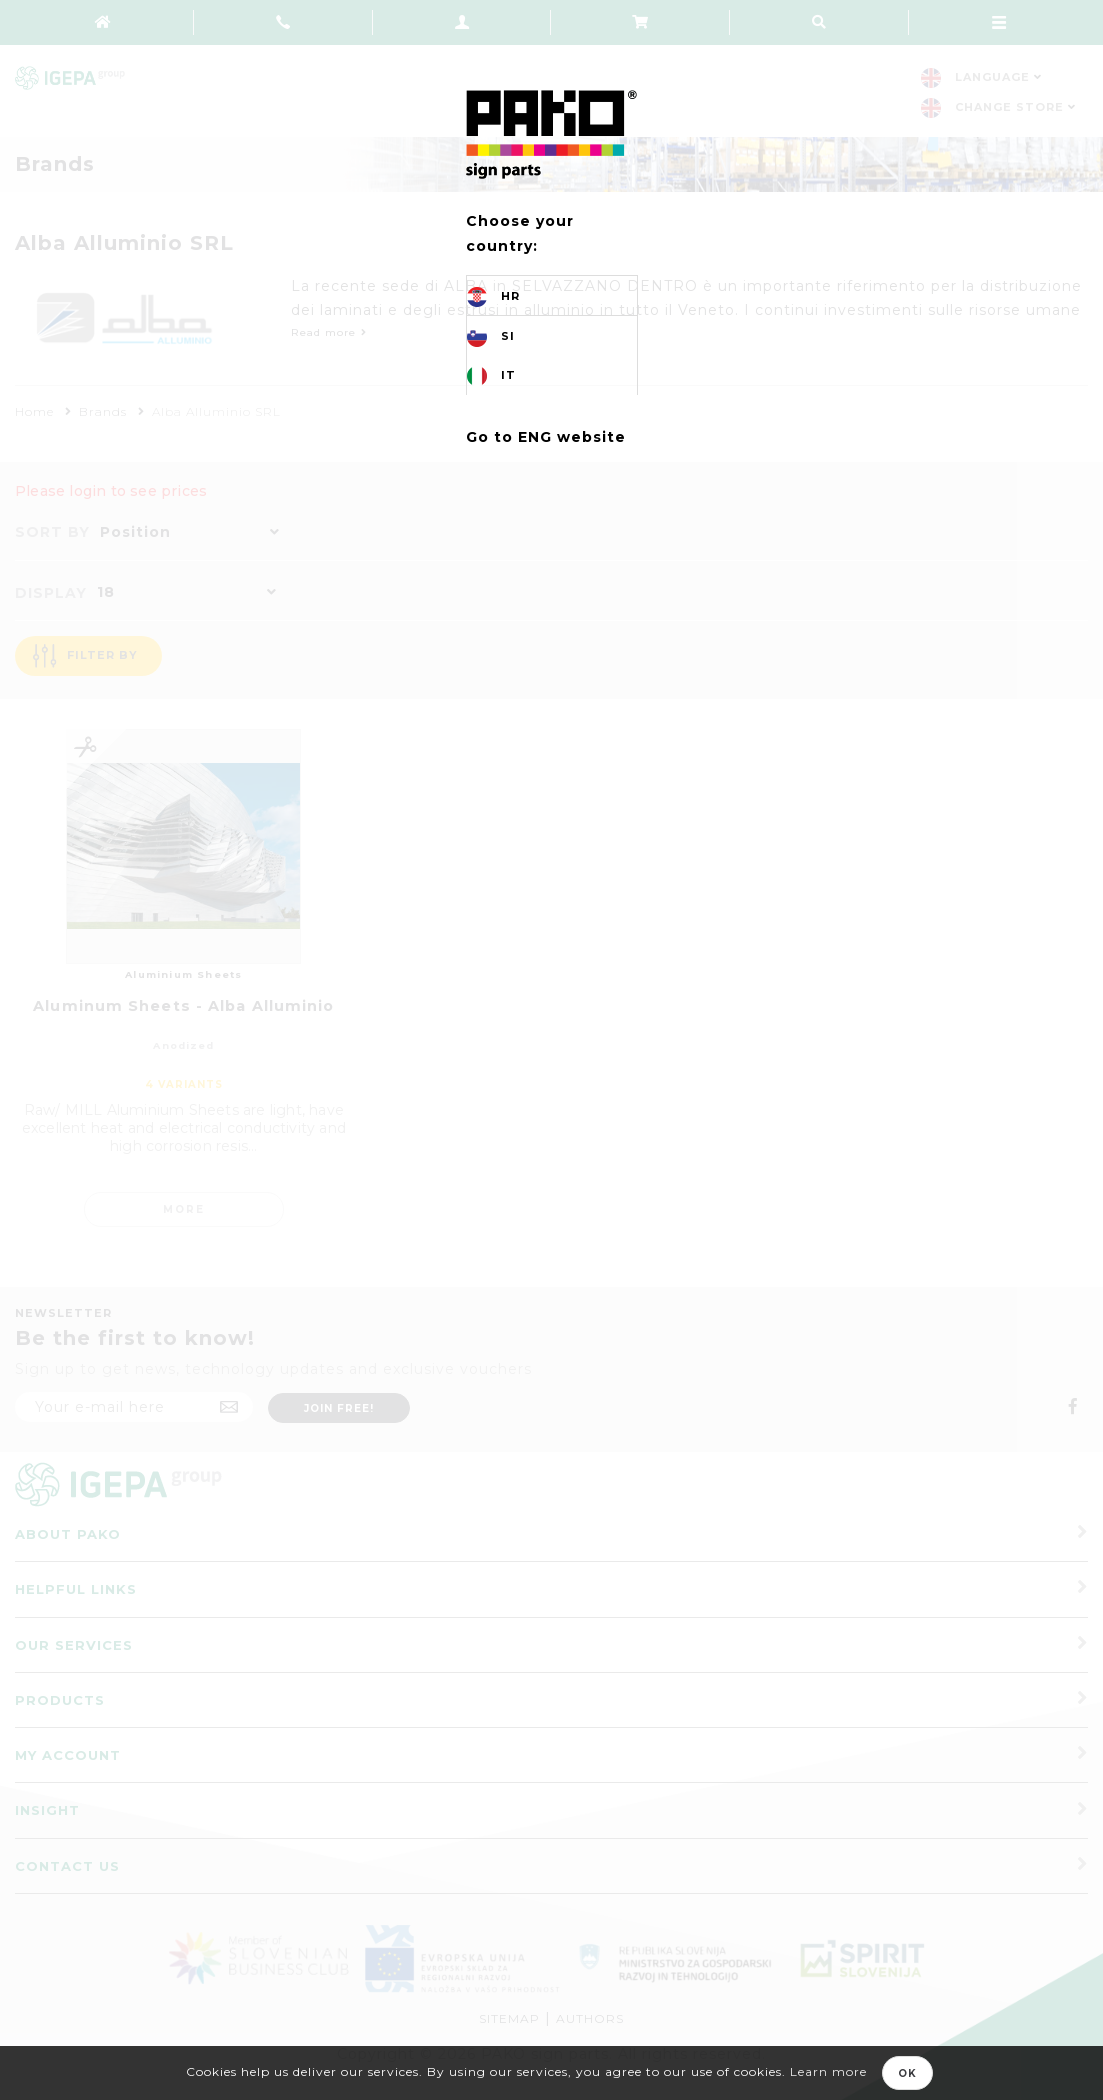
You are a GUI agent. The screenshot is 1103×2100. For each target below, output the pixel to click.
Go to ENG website (546, 437)
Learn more (828, 2071)
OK (907, 2073)
